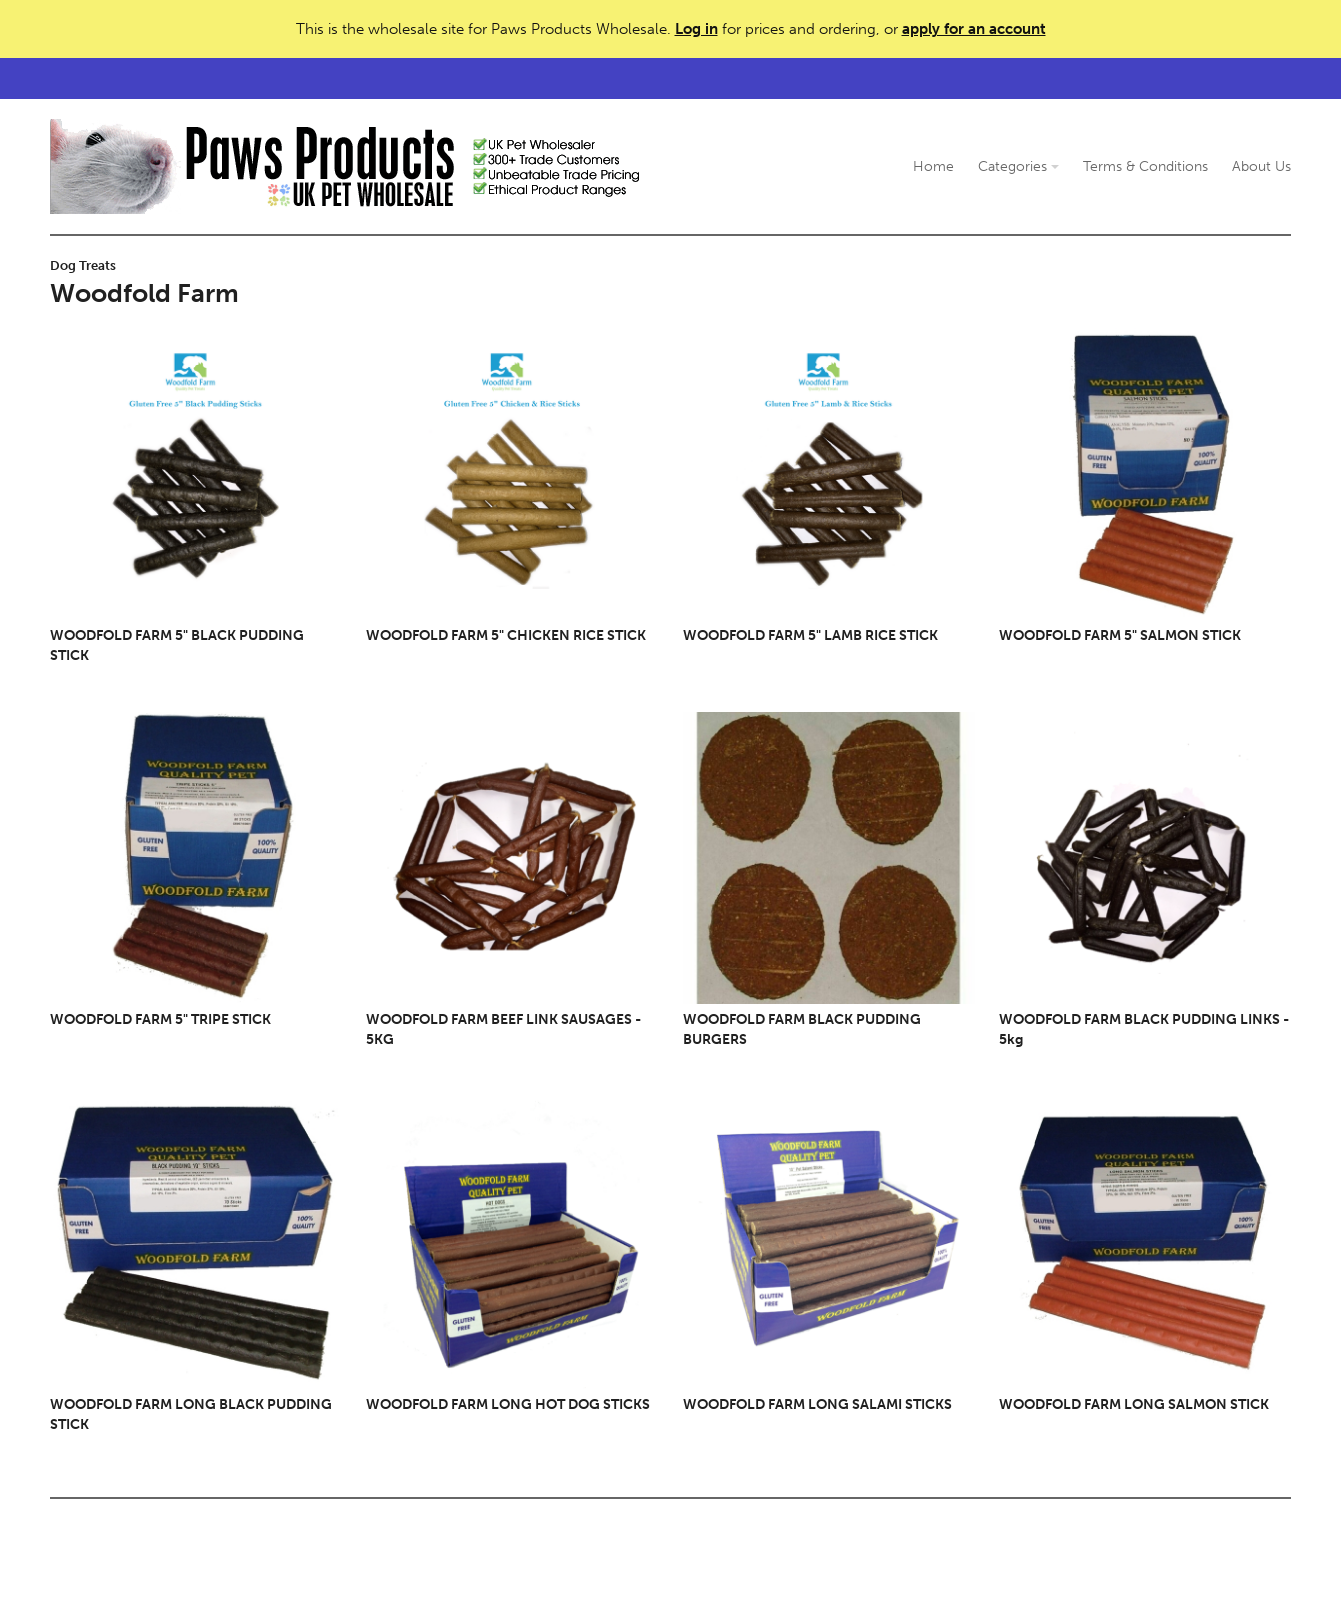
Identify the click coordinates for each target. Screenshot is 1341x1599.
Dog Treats (83, 265)
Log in (696, 29)
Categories (1018, 166)
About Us (1261, 166)
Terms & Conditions (1145, 166)
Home (933, 166)
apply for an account (974, 29)
